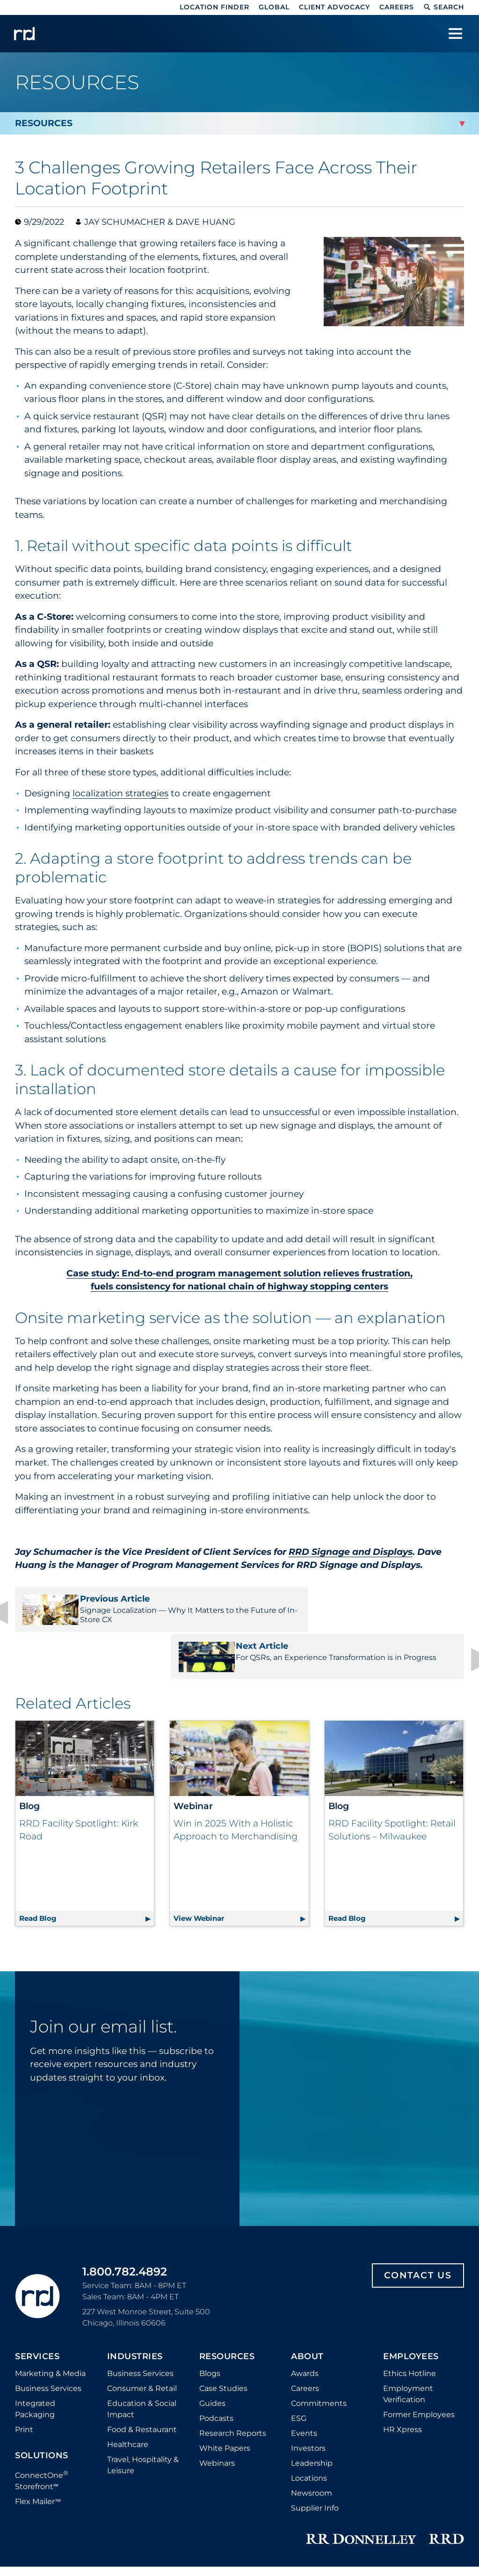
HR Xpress (402, 2346)
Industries (135, 2273)
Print (24, 2346)
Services (37, 2273)
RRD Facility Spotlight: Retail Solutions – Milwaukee (392, 1791)
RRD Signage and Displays (351, 1551)
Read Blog (86, 1833)
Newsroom (311, 2409)
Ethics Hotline (409, 2290)
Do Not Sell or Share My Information (290, 2511)
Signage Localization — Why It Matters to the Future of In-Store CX (122, 1609)
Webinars (217, 2380)
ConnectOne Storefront (41, 2397)
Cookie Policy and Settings (137, 2511)
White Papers (224, 2365)
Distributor (62, 2511)
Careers (396, 7)
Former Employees (419, 2331)
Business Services (48, 2305)
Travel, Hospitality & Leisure (143, 2382)
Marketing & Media (50, 2290)
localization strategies (120, 793)
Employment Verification (408, 2311)
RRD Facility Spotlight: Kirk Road (78, 1791)
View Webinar (241, 1833)
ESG (298, 2335)
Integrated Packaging (35, 2326)
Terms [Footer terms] (373, 2511)
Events (304, 2350)
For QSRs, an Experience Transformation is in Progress (356, 1609)
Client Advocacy (334, 7)
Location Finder (214, 7)
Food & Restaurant (142, 2346)
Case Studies (223, 2305)
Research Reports (232, 2350)
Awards (305, 2290)
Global (274, 7)
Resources (227, 2273)
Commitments (319, 2320)
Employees (411, 2273)
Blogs (209, 2290)
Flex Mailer (38, 2418)
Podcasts (216, 2335)
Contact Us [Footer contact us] (418, 2192)
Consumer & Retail (142, 2305)
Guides (212, 2320)
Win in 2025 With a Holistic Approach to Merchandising (236, 1791)
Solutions (41, 2372)
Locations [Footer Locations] (309, 2394)
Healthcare (127, 2361)
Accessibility (415, 2511)
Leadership (312, 2380)
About (307, 2273)
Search (443, 7)
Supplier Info (315, 2424)
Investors (308, 2365)
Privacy (206, 2511)
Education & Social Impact (141, 2326)
